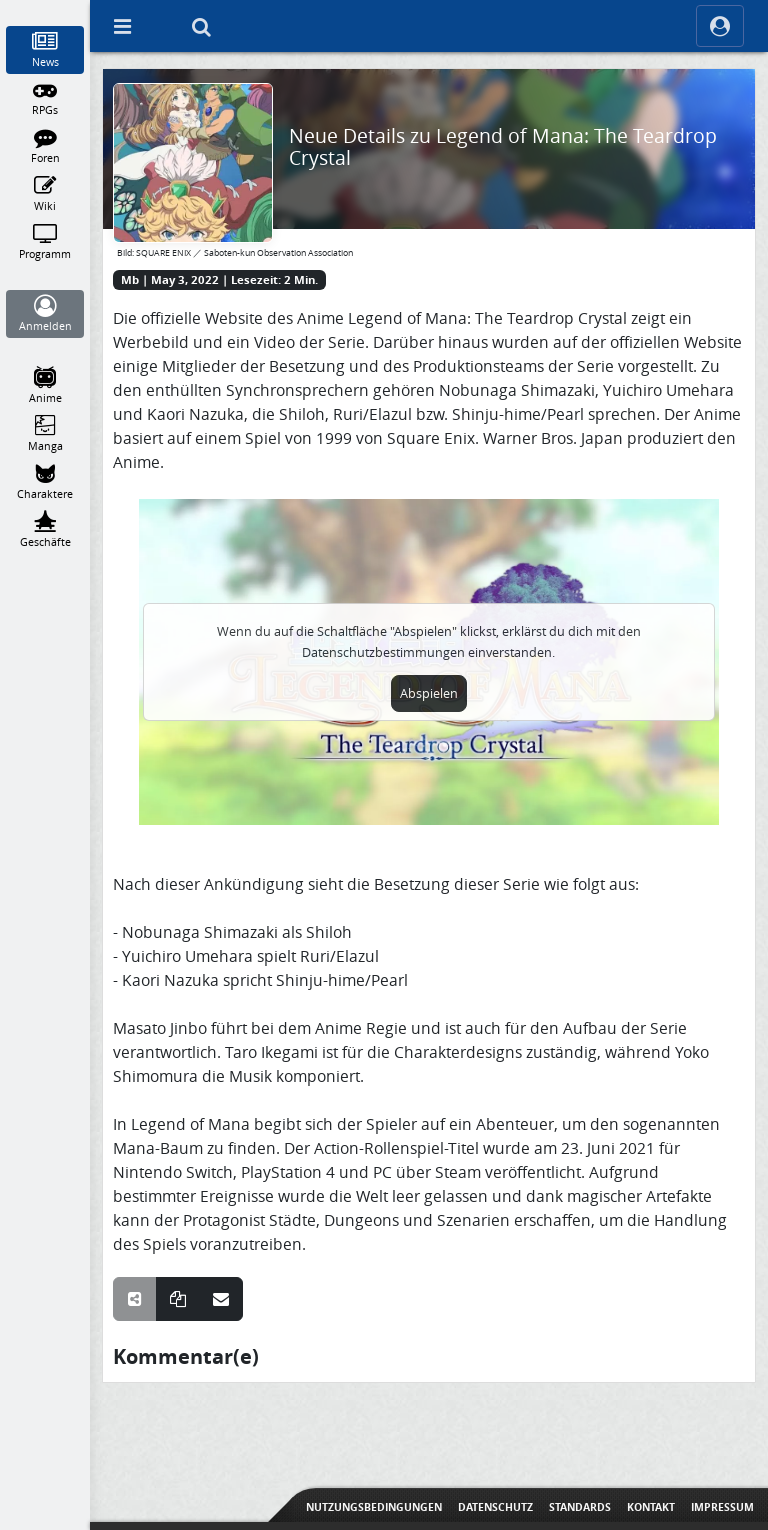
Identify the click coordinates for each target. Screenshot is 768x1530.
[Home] (45, 9)
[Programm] (45, 242)
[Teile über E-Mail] (221, 1299)
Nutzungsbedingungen (374, 1507)
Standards (580, 1507)
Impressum (722, 1507)
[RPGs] (45, 98)
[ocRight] (720, 26)
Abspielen (429, 693)
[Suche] (201, 26)
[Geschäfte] (45, 530)
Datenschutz (495, 1507)
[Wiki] (45, 194)
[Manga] (45, 434)
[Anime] (45, 386)
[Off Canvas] (122, 26)
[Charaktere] (45, 482)
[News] (45, 50)
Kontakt (651, 1507)
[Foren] (45, 146)
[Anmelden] (45, 314)
